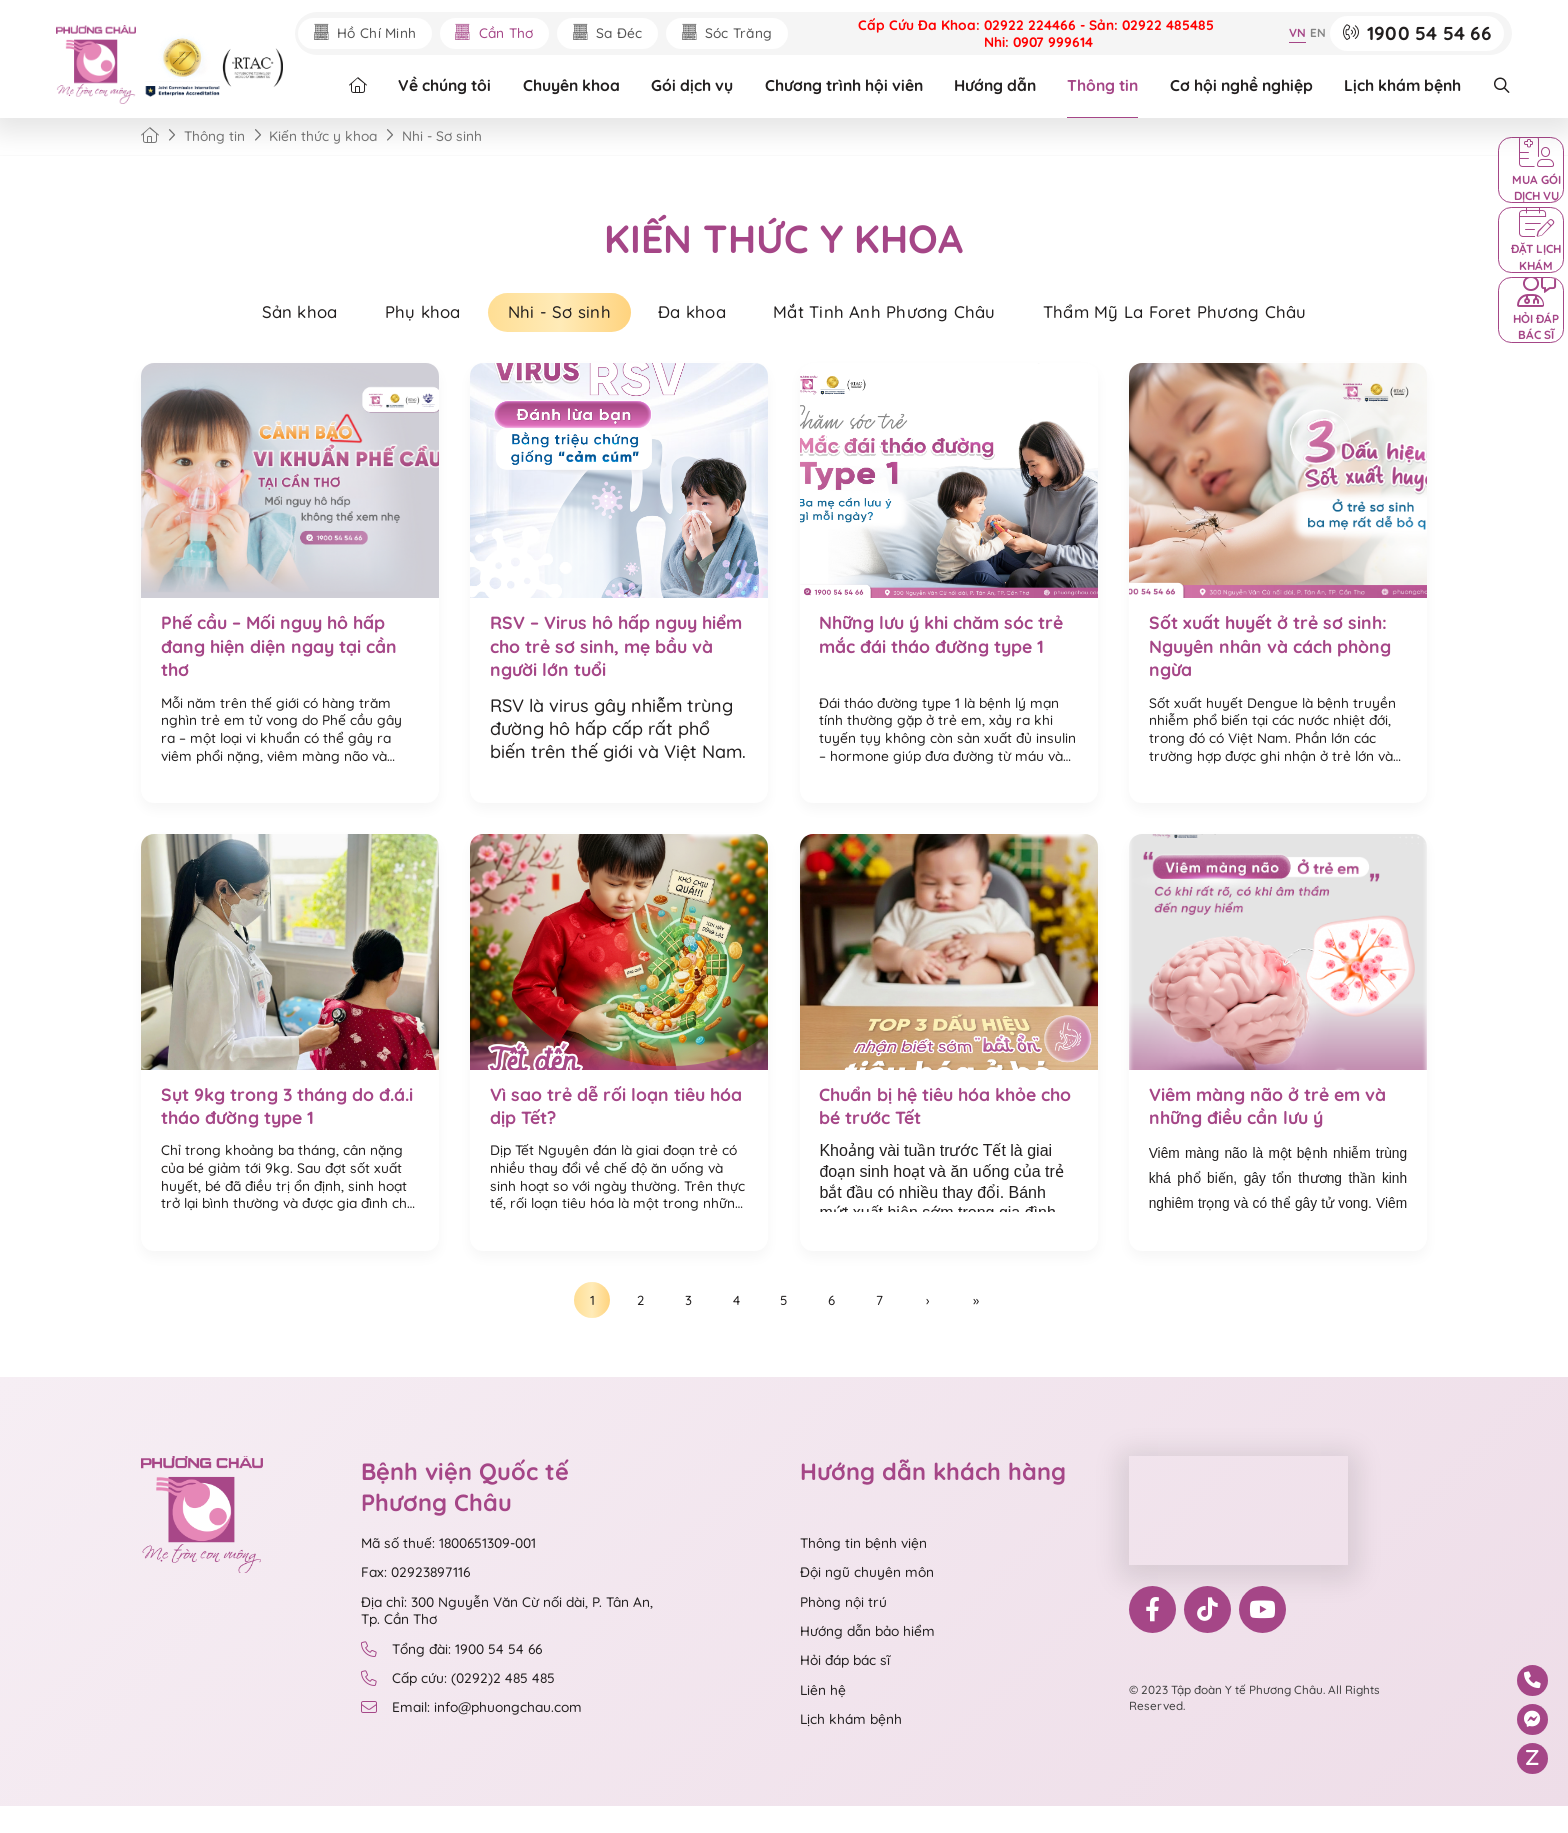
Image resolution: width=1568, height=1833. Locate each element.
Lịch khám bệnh (1405, 87)
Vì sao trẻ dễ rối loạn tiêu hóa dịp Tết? (601, 1121)
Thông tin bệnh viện (863, 1569)
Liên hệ (823, 1716)
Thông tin (1105, 87)
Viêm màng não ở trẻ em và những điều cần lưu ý (1270, 1121)
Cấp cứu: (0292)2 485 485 (458, 1705)
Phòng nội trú (843, 1628)
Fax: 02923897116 (415, 1598)
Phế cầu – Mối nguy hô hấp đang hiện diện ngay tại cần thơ (283, 654)
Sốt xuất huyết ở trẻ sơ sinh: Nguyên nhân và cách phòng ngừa (1273, 654)
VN (1294, 33)
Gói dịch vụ (695, 87)
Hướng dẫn (998, 87)
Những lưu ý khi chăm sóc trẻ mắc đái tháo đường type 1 (945, 643)
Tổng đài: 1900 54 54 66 (452, 1676)
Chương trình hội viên (846, 87)
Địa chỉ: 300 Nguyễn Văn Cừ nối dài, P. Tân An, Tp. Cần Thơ (507, 1637)
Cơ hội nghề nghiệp (1243, 87)
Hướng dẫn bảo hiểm (867, 1657)
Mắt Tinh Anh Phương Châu (898, 316)
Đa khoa (691, 316)
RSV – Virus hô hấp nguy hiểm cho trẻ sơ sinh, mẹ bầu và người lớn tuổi (615, 654)
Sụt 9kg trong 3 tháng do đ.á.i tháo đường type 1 (271, 1121)
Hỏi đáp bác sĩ (845, 1686)
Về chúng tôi (447, 87)
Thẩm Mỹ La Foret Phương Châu (1206, 316)
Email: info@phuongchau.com (472, 1734)
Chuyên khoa (574, 87)
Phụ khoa (400, 316)
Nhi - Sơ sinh (548, 316)
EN (1315, 33)
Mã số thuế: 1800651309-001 (448, 1569)
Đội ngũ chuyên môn (867, 1598)
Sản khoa (265, 316)
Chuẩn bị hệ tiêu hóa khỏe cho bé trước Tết (931, 1121)
